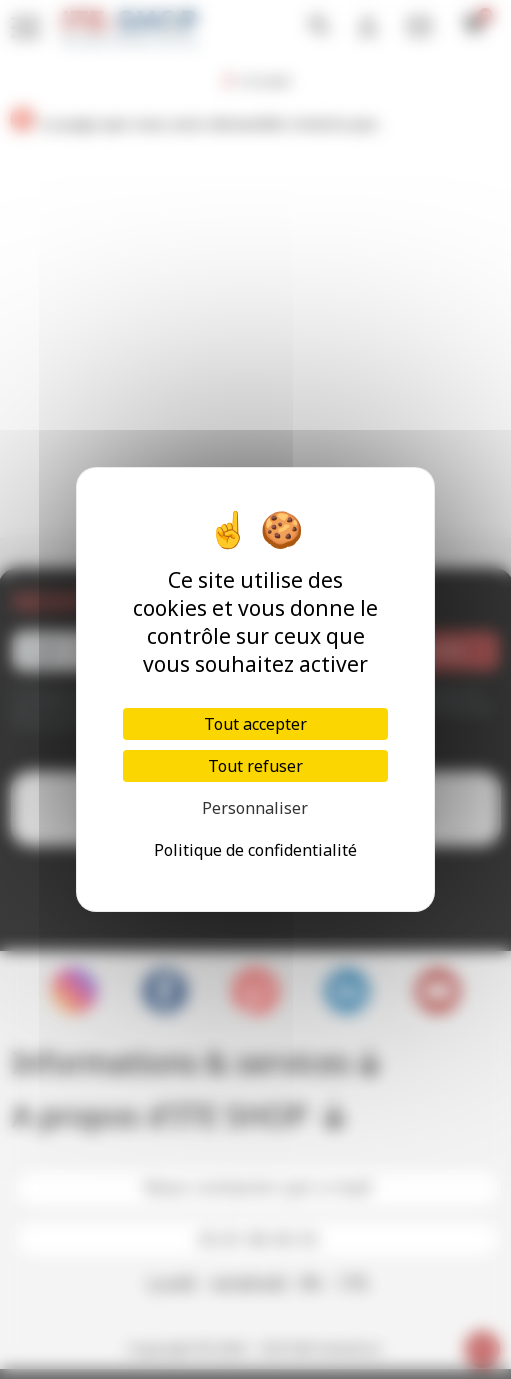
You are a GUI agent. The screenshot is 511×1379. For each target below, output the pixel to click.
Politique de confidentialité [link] (255, 850)
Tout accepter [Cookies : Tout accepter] (255, 724)
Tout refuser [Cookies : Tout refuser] (255, 766)
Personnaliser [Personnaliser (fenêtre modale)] (255, 808)
